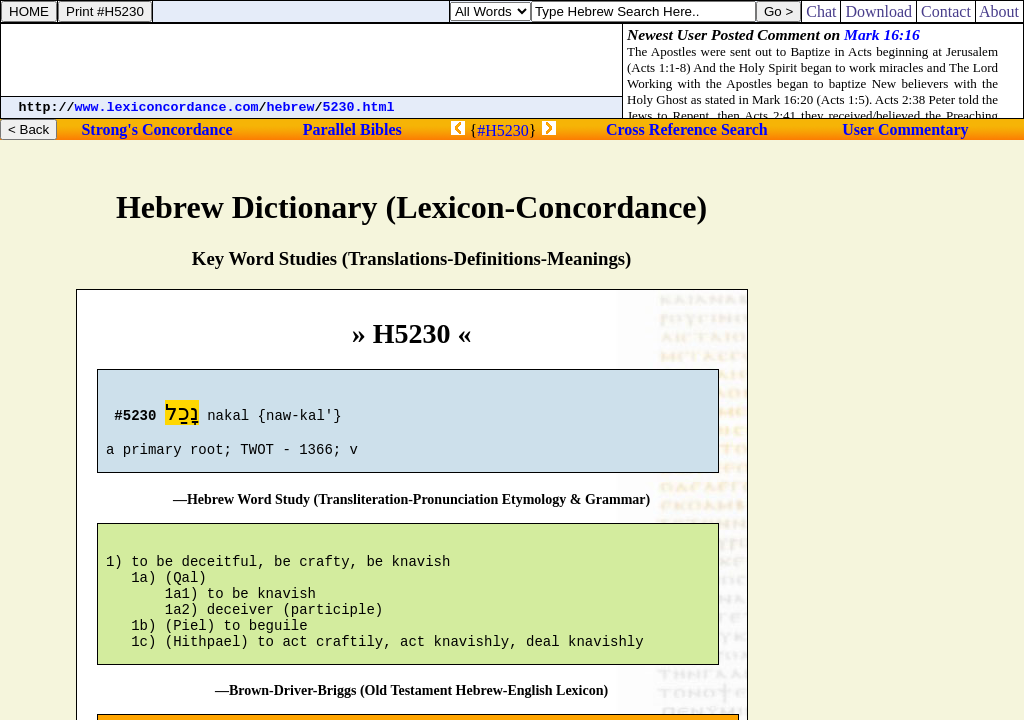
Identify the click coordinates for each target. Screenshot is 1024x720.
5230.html (359, 107)
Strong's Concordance (156, 129)
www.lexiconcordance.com (167, 107)
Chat (821, 11)
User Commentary (905, 129)
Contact (946, 11)
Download (878, 11)
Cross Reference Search (687, 129)
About (999, 11)
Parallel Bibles (352, 129)
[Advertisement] (312, 60)
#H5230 (503, 130)
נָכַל (182, 415)
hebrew (291, 107)
